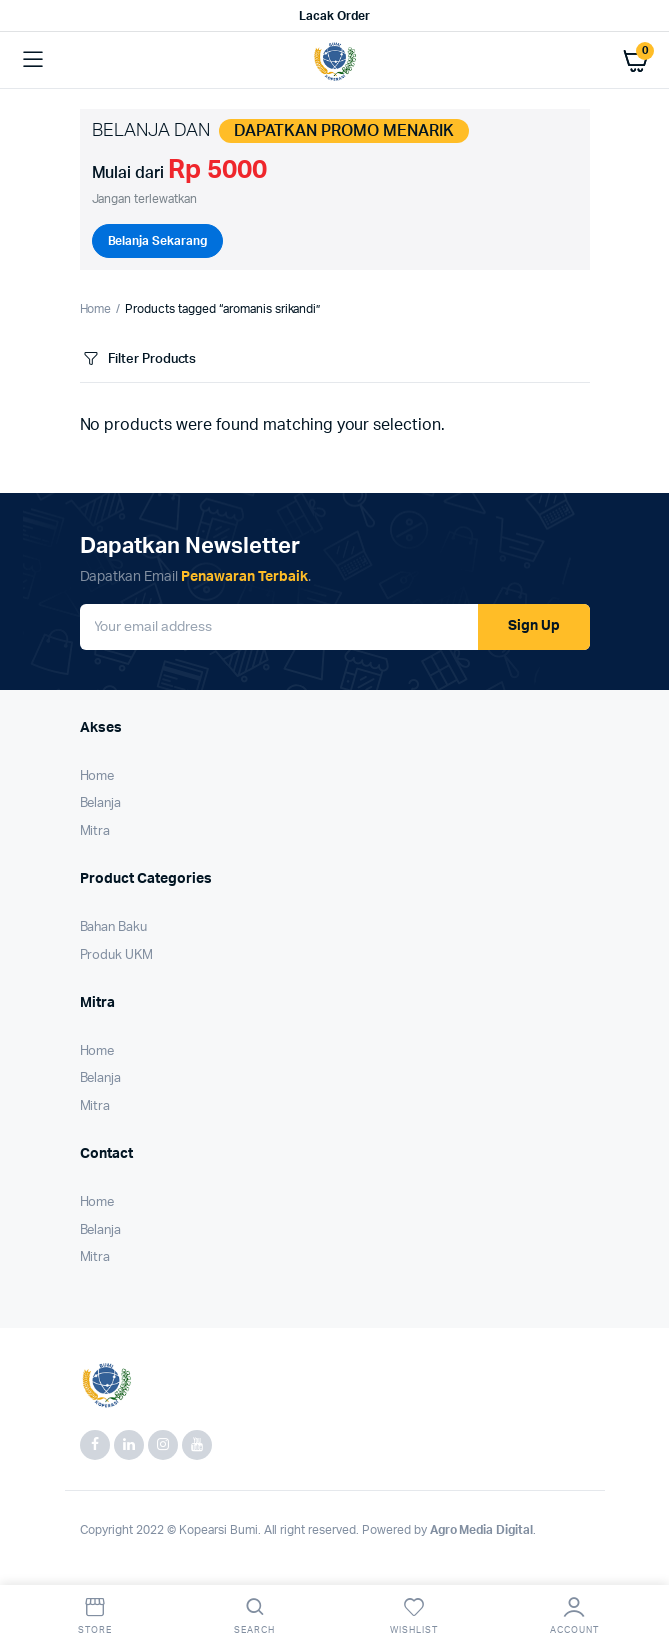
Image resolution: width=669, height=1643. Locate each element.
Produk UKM (117, 955)
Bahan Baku (114, 927)
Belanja (101, 803)
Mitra (95, 831)
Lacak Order (334, 16)
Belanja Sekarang (158, 241)
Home (96, 309)
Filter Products (138, 359)
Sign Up (534, 626)
